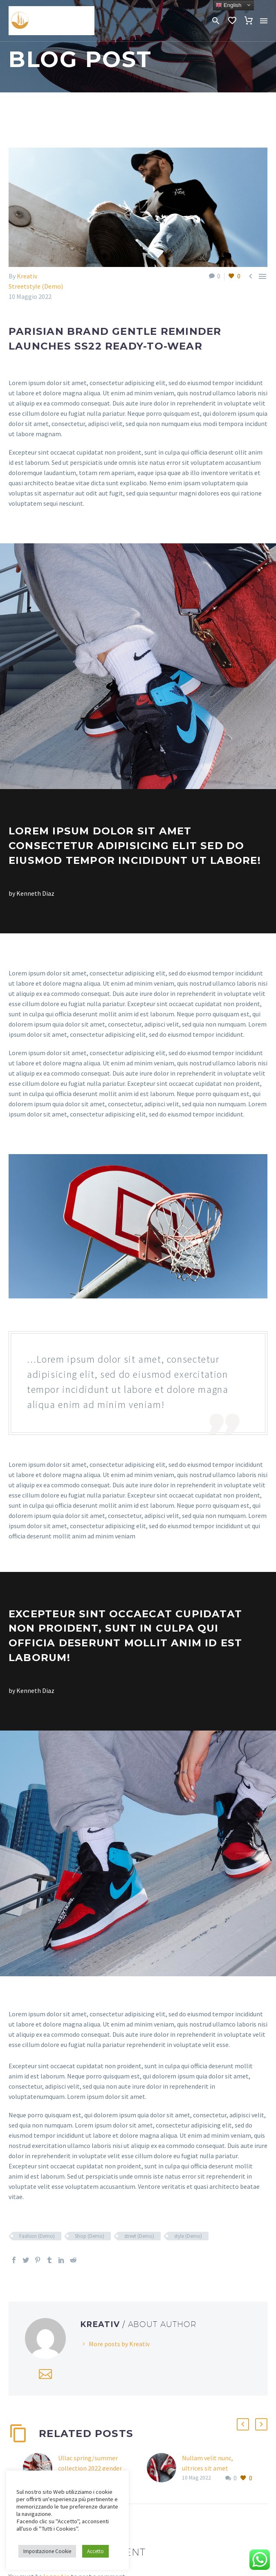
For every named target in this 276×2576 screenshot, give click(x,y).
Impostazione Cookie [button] (47, 2551)
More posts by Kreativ (119, 2344)
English (228, 5)
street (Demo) (139, 2236)
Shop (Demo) (89, 2236)
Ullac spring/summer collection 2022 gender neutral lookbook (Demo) (94, 2468)
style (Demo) (188, 2236)
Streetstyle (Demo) (36, 286)
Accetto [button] (95, 2551)
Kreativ (27, 276)
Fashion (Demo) (37, 2236)
